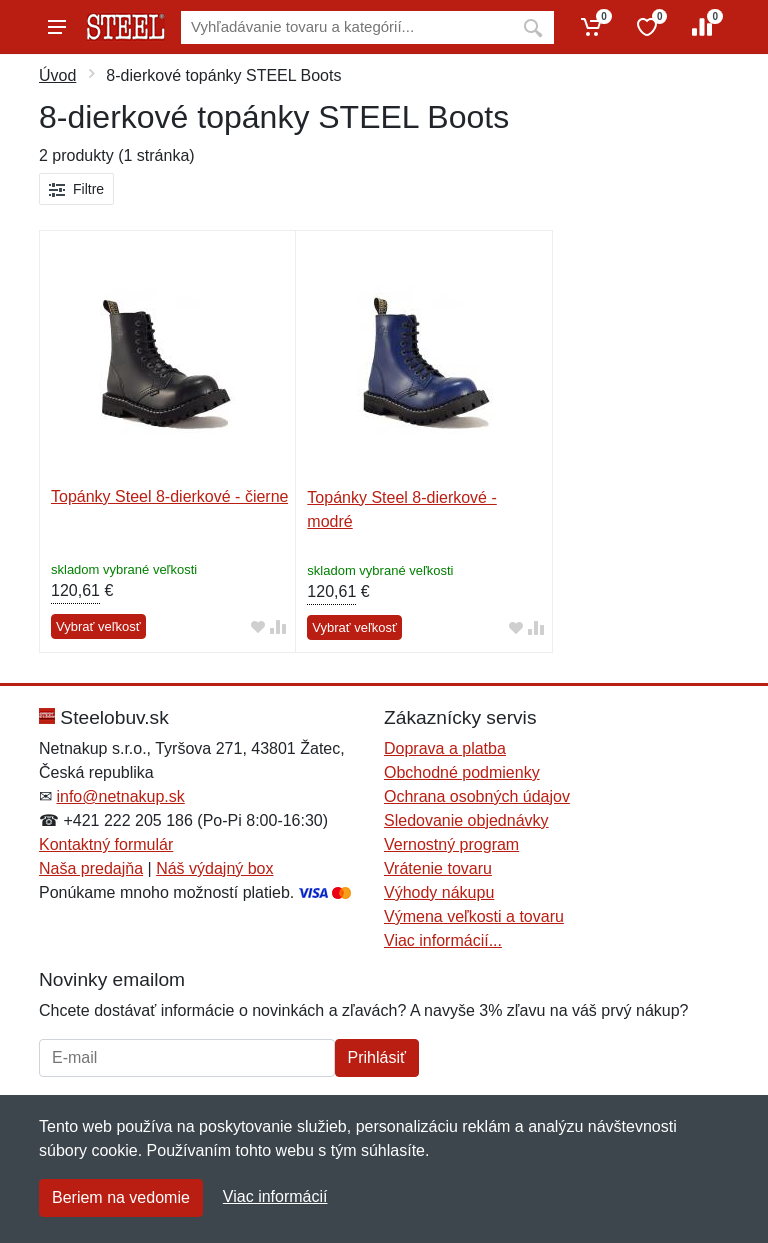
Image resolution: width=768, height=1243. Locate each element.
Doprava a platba (445, 748)
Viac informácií (275, 1196)
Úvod (57, 75)
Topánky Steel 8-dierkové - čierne (169, 496)
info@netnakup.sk (120, 796)
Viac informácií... (443, 940)
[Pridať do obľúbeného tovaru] (258, 627)
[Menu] (57, 27)
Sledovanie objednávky (466, 820)
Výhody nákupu (439, 892)
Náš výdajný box (214, 868)
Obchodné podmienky (462, 772)
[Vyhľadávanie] (346, 27)
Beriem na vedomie (121, 1197)
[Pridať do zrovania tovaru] (278, 627)
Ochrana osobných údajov (477, 796)
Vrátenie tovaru (438, 868)
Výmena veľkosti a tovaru (474, 916)
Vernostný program (451, 844)
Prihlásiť (377, 1057)
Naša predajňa (91, 868)
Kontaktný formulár (106, 844)
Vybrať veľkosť (98, 626)
